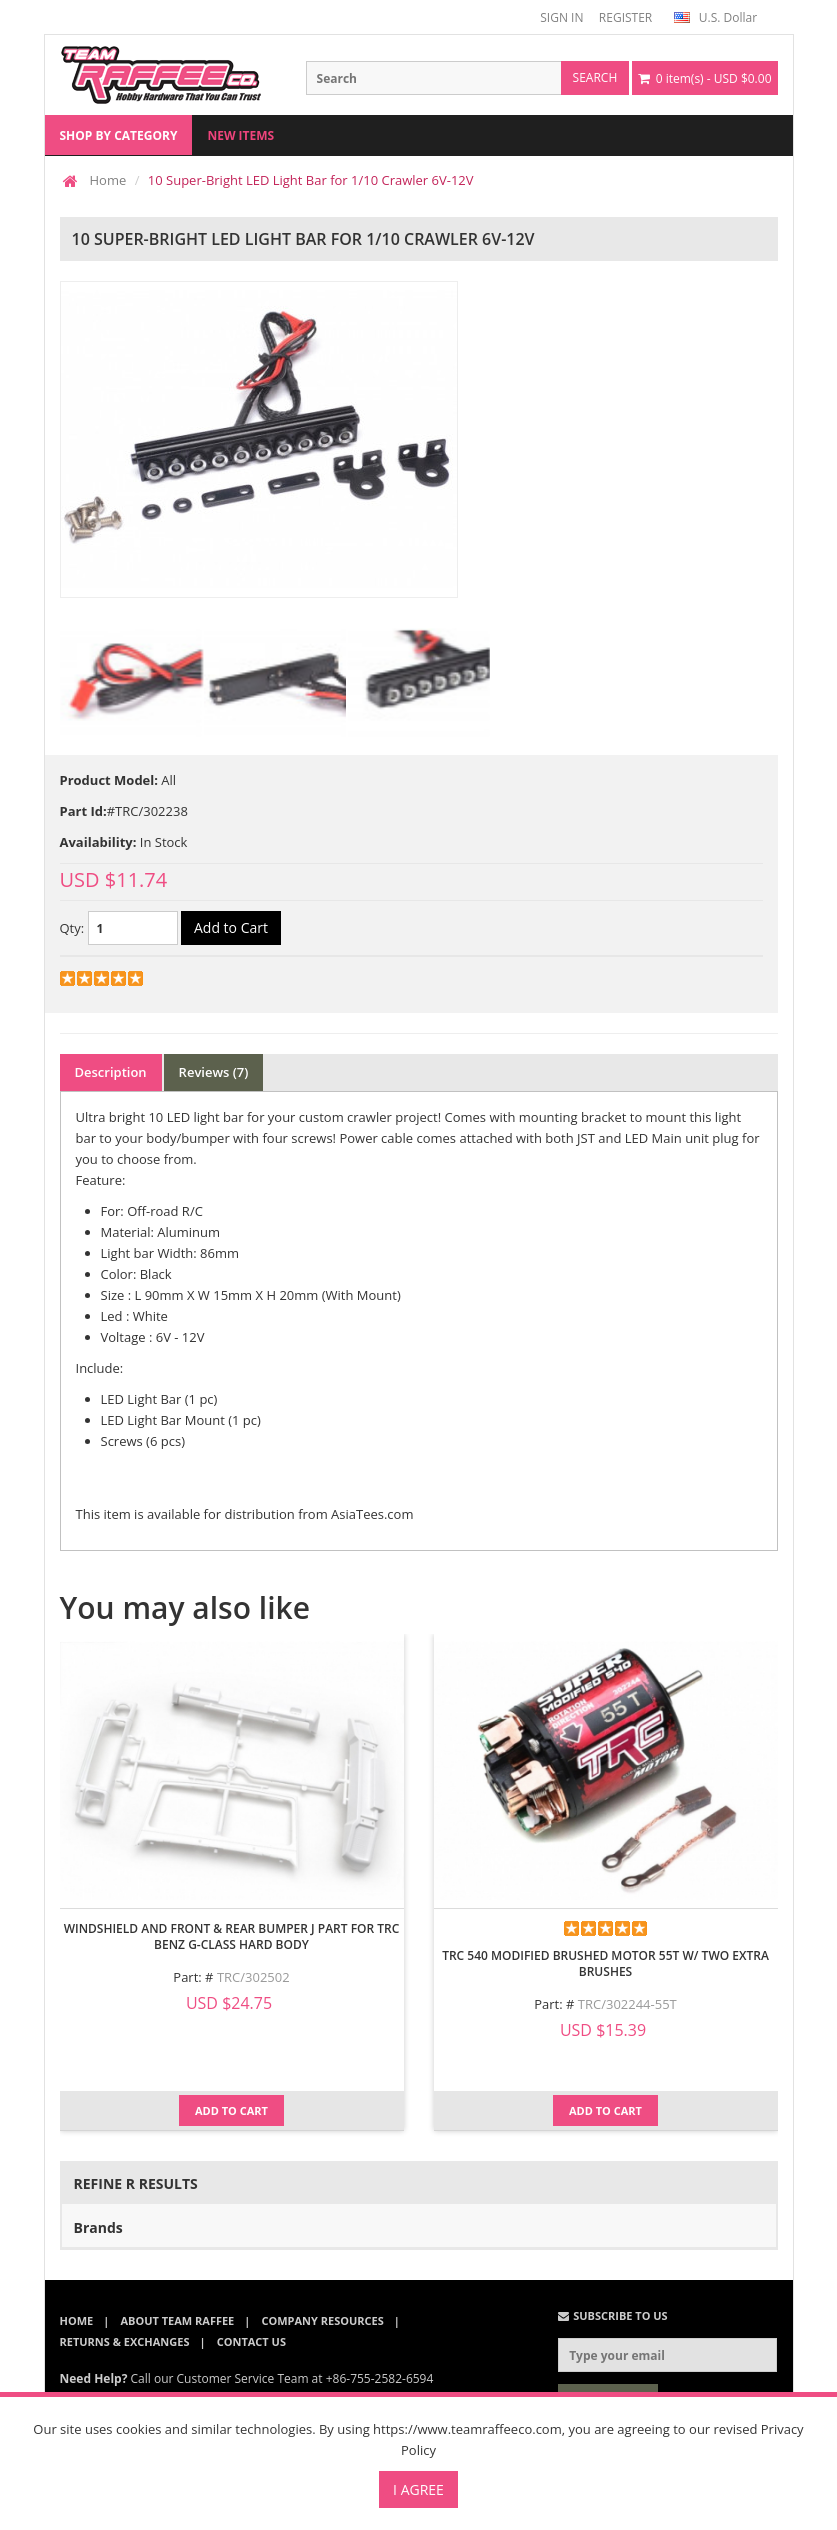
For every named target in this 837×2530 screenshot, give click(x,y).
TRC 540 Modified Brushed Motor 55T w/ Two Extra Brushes (605, 1963)
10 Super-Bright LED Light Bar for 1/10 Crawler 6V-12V (311, 180)
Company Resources (322, 2320)
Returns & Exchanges (125, 2341)
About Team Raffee (177, 2320)
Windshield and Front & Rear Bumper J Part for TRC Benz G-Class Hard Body (232, 1936)
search (595, 77)
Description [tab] (111, 1072)
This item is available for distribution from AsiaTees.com (245, 1514)
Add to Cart (231, 2110)
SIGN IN (561, 17)
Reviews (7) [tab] (214, 1072)
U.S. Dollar (715, 17)
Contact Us (251, 2341)
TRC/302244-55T (627, 2004)
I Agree (418, 2489)
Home (108, 180)
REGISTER (625, 17)
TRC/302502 (253, 1977)
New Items (240, 135)
